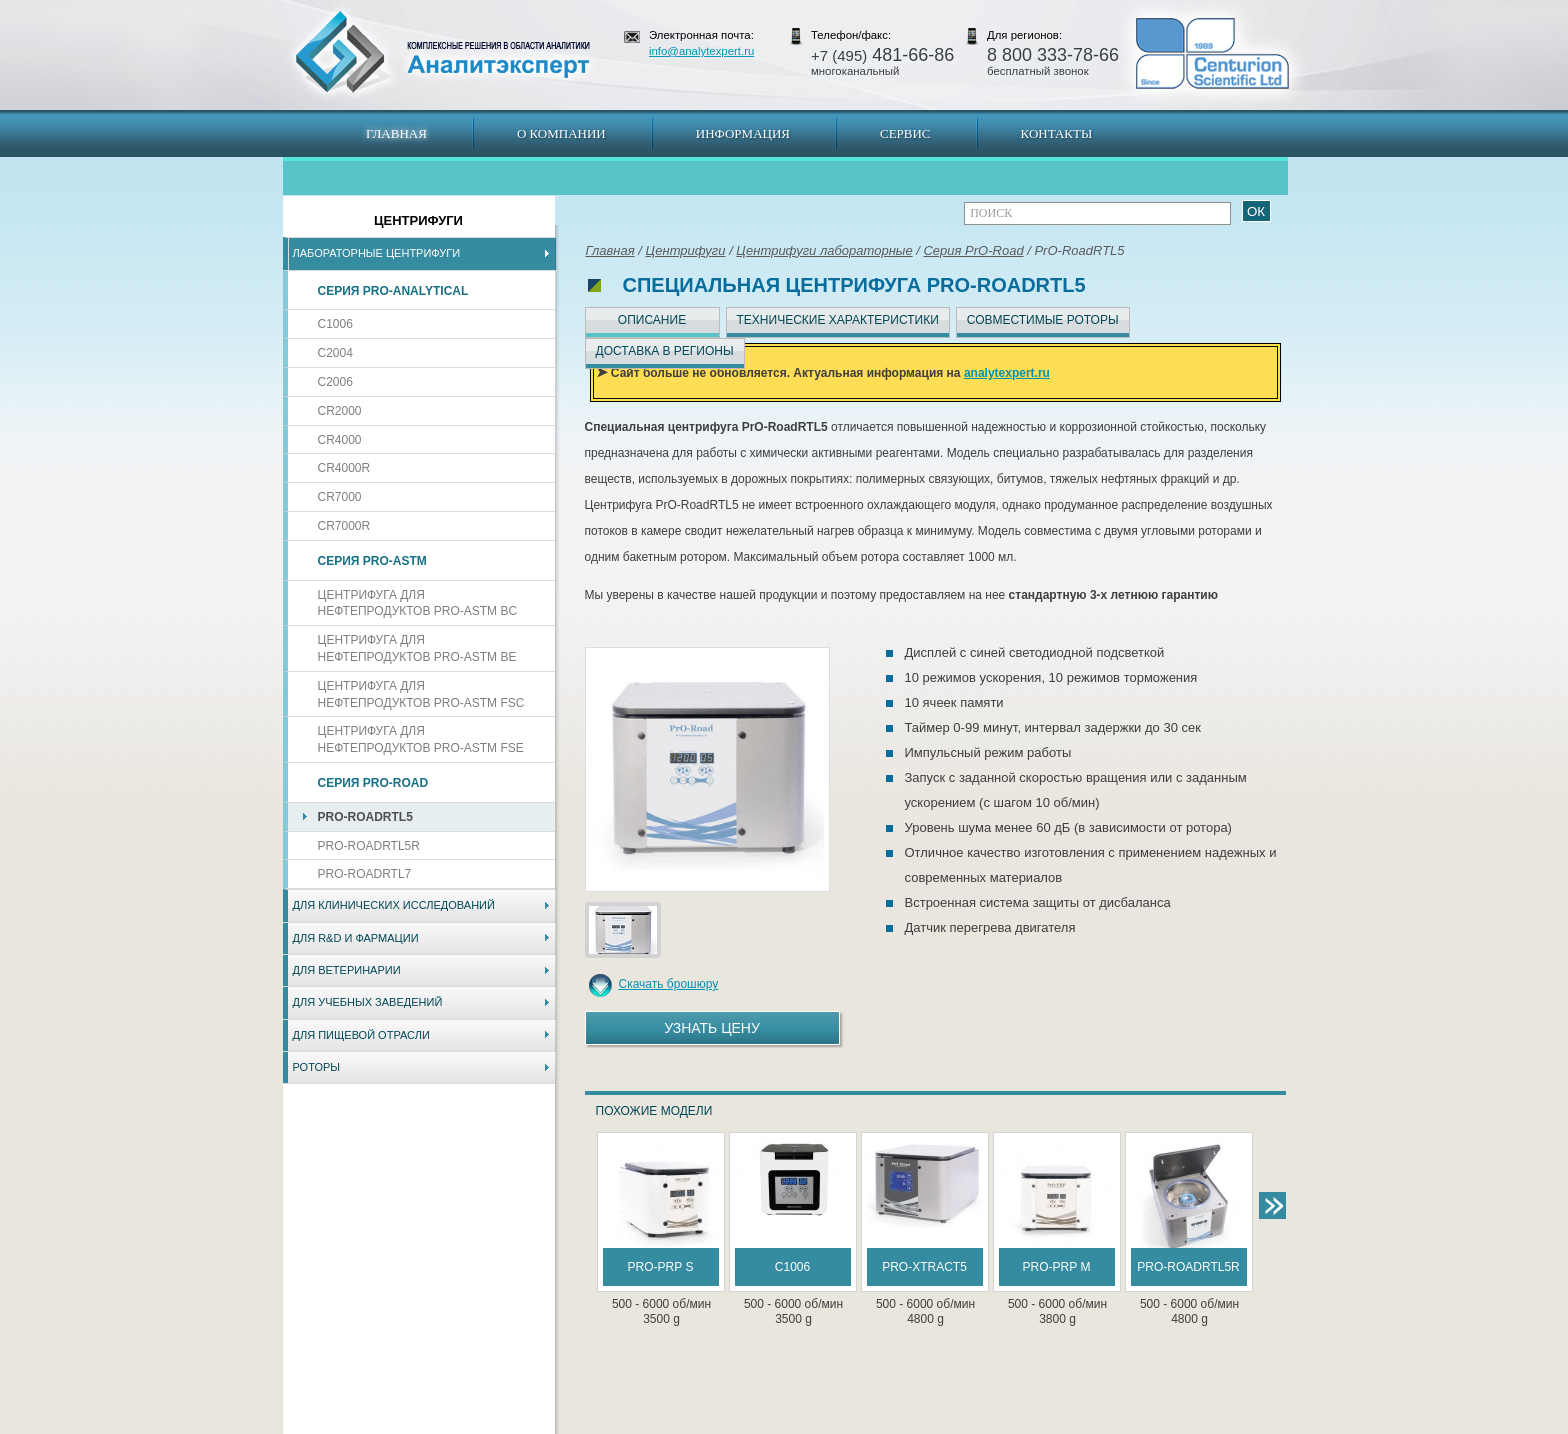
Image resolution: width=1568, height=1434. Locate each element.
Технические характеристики (838, 320)
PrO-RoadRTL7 (365, 874)
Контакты (1057, 133)
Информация (743, 133)
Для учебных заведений (368, 1002)
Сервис (905, 133)
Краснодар (850, 1424)
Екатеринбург (781, 1424)
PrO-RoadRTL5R (369, 846)
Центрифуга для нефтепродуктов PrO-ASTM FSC (421, 694)
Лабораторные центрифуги (377, 253)
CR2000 (340, 411)
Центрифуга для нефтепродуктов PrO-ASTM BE (417, 648)
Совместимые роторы (1043, 320)
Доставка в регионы (665, 351)
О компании (561, 133)
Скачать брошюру (669, 984)
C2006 (335, 382)
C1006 (335, 324)
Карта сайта (403, 1424)
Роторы (317, 1067)
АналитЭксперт (442, 52)
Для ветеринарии (347, 970)
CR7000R (344, 526)
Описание (652, 320)
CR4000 (340, 440)
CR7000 (340, 497)
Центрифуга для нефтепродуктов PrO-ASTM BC (418, 603)
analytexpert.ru (1007, 373)
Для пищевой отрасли (361, 1035)
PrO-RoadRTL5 (365, 817)
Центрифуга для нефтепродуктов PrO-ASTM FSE (421, 739)
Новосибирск (568, 1424)
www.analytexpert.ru (1104, 1424)
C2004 (335, 353)
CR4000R (344, 468)
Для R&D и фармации (356, 938)
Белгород (909, 1424)
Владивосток (643, 1424)
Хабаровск (711, 1424)
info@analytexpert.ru (701, 51)
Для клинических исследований (394, 905)
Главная (396, 133)
